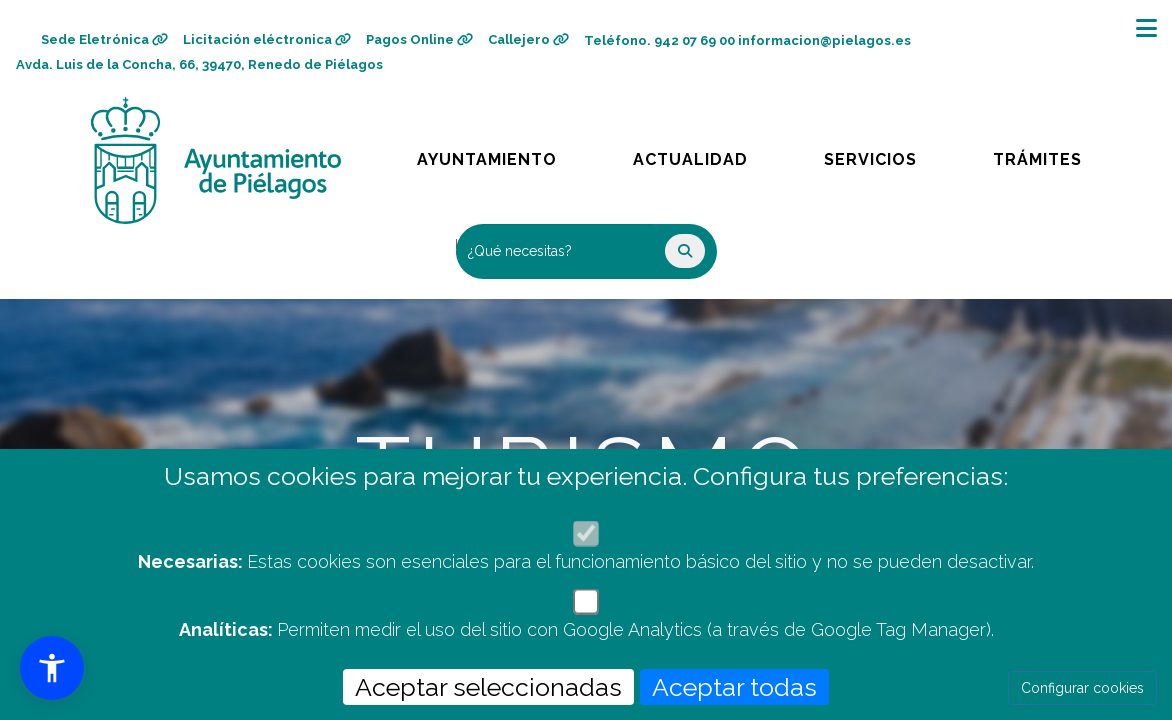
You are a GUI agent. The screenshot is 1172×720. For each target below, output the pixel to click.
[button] (52, 668)
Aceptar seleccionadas (488, 687)
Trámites (1056, 154)
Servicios (889, 154)
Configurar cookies (1082, 688)
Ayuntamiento (488, 154)
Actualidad (704, 154)
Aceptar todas (734, 687)
